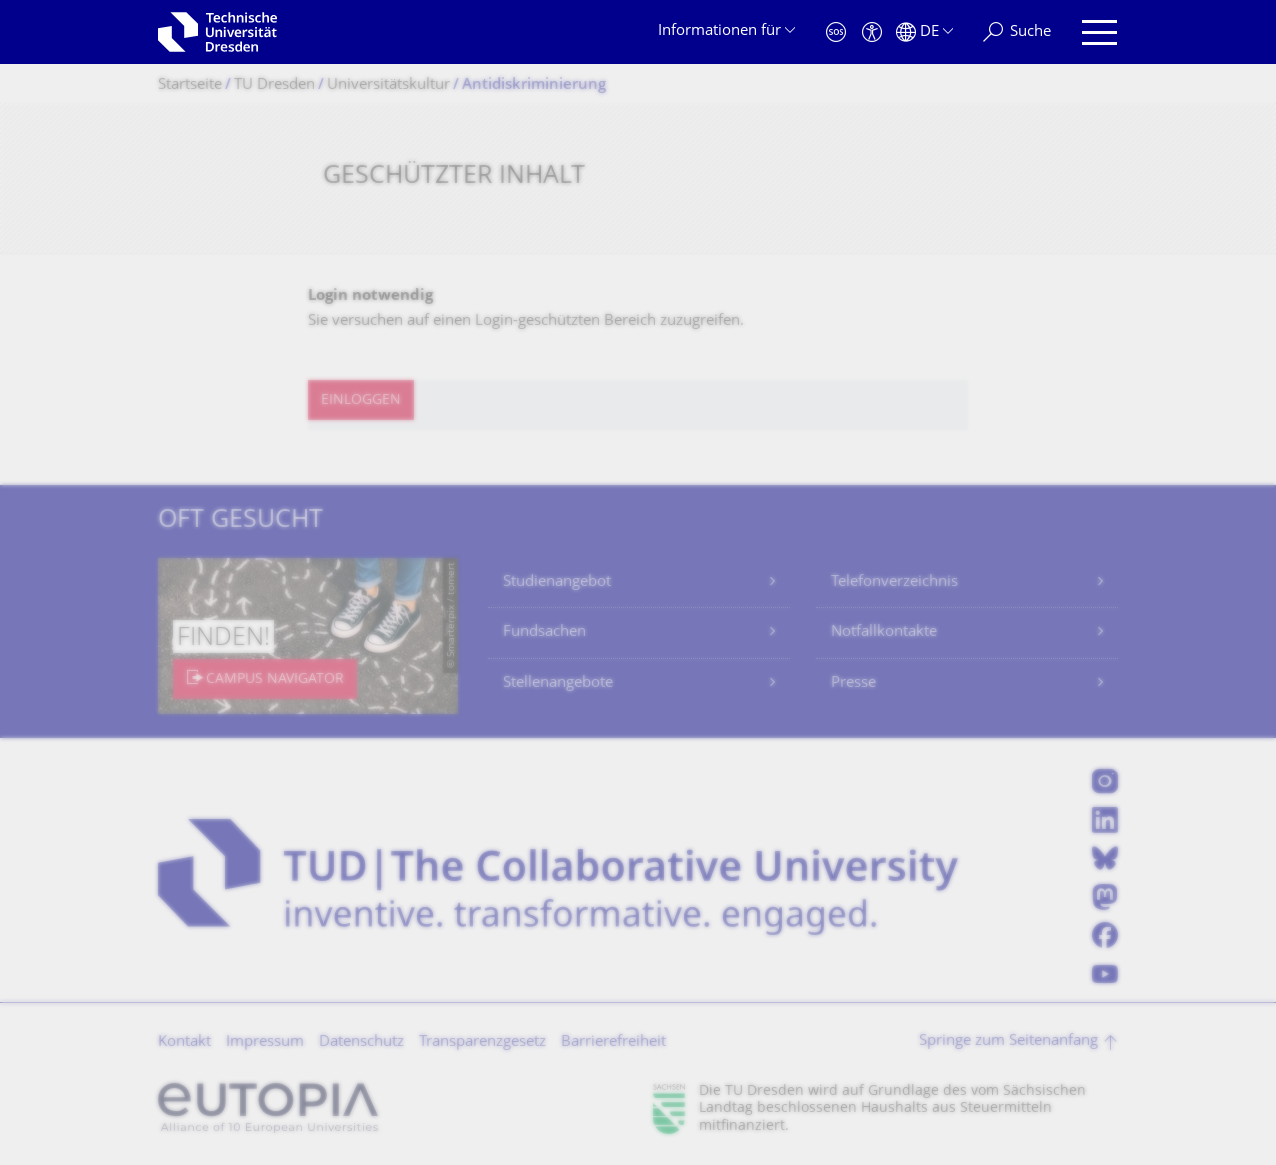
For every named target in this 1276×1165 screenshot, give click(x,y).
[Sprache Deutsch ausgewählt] (924, 32)
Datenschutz (361, 1042)
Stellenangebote (558, 683)
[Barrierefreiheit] (872, 32)
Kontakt (184, 1042)
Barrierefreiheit (613, 1042)
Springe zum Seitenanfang (1008, 1041)
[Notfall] (836, 32)
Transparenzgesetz (482, 1042)
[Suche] (1017, 32)
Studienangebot (557, 582)
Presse (853, 683)
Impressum (265, 1042)
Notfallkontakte (884, 632)
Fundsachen (544, 632)
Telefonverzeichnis (894, 582)
